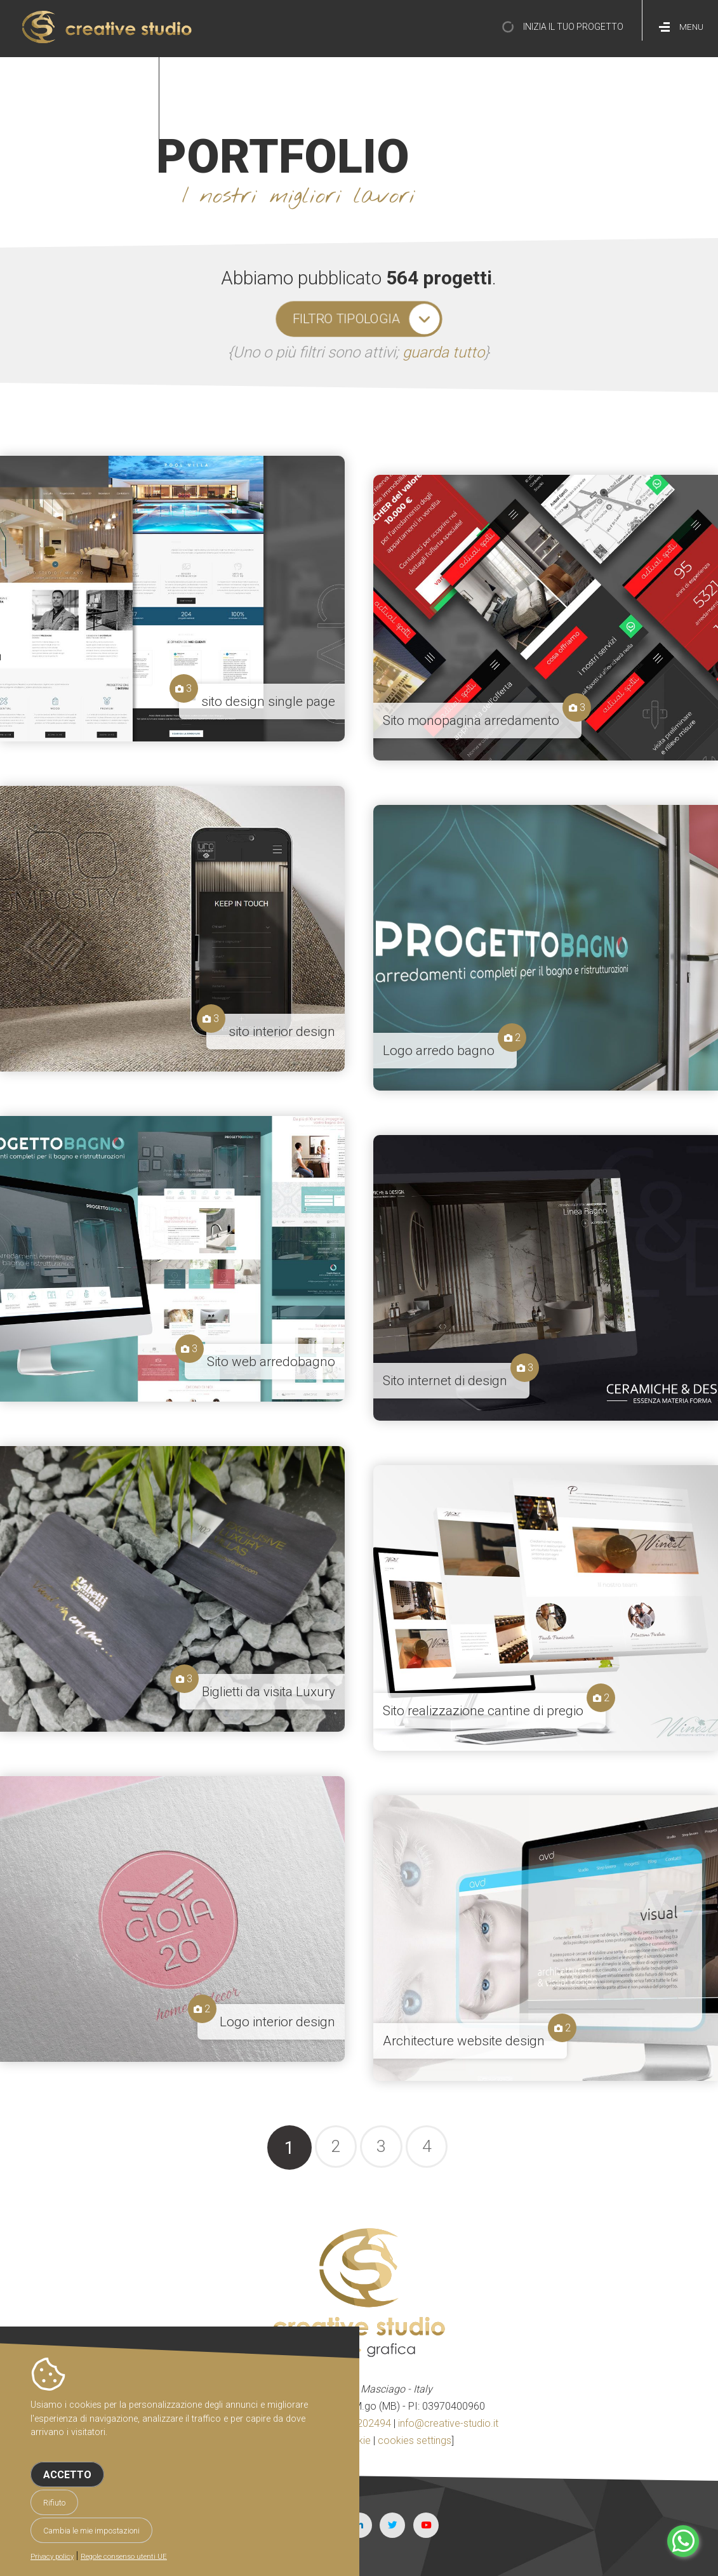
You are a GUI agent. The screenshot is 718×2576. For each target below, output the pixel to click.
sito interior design (282, 1031)
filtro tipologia (346, 318)
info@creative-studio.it (448, 2423)
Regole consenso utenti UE (124, 2557)
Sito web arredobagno (271, 1361)
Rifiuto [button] (54, 2502)
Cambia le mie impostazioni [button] (91, 2530)
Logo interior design (277, 2021)
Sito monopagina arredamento (471, 720)
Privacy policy (52, 2557)
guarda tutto (443, 352)
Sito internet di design (445, 1380)
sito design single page (268, 701)
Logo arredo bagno (439, 1050)
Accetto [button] (67, 2475)
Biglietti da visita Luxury (268, 1691)
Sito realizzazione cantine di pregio (483, 1710)
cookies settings (414, 2440)
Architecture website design (464, 2040)
